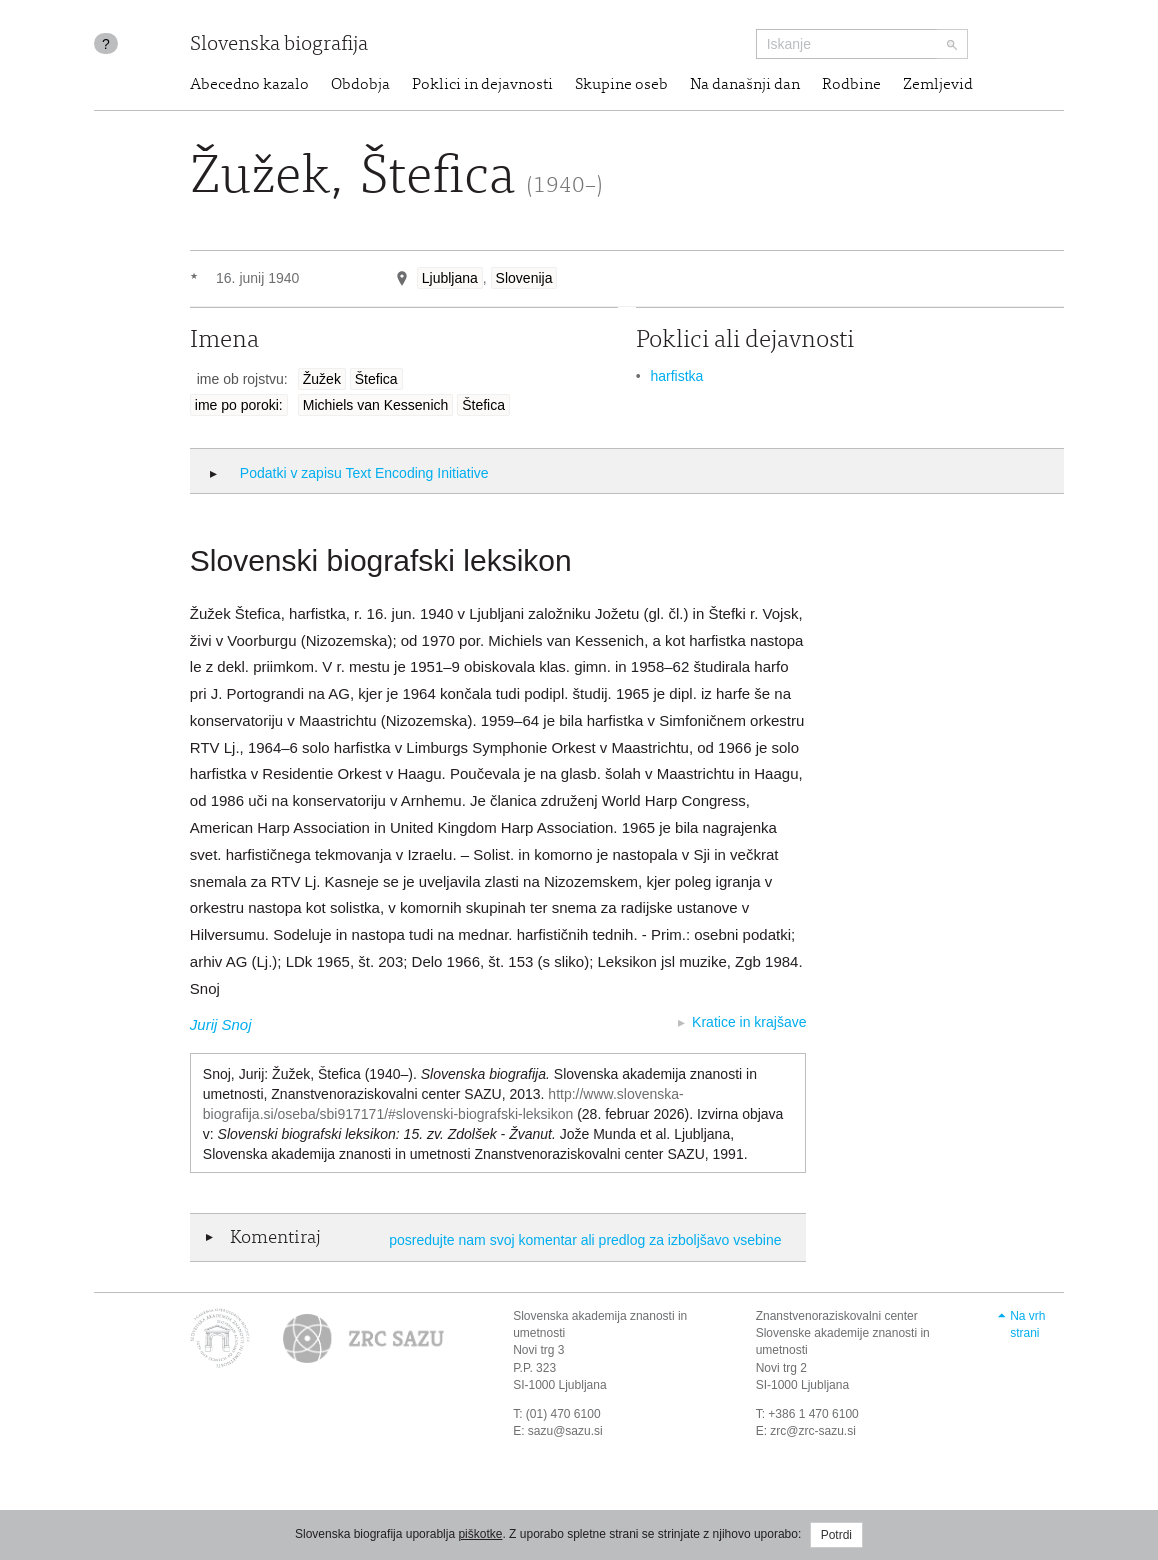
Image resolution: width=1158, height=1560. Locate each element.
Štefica (376, 379)
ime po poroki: (239, 405)
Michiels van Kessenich (376, 405)
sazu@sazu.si (565, 1431)
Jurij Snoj (221, 1024)
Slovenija (524, 278)
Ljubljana (450, 278)
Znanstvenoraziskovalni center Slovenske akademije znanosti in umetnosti (843, 1333)
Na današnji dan (745, 85)
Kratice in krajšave (749, 1022)
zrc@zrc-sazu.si (813, 1431)
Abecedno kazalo (249, 85)
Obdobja (360, 85)
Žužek (322, 379)
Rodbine (851, 85)
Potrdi (836, 1535)
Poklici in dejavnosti (482, 85)
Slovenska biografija (279, 45)
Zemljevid (938, 85)
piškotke (480, 1534)
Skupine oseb (621, 85)
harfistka (676, 376)
